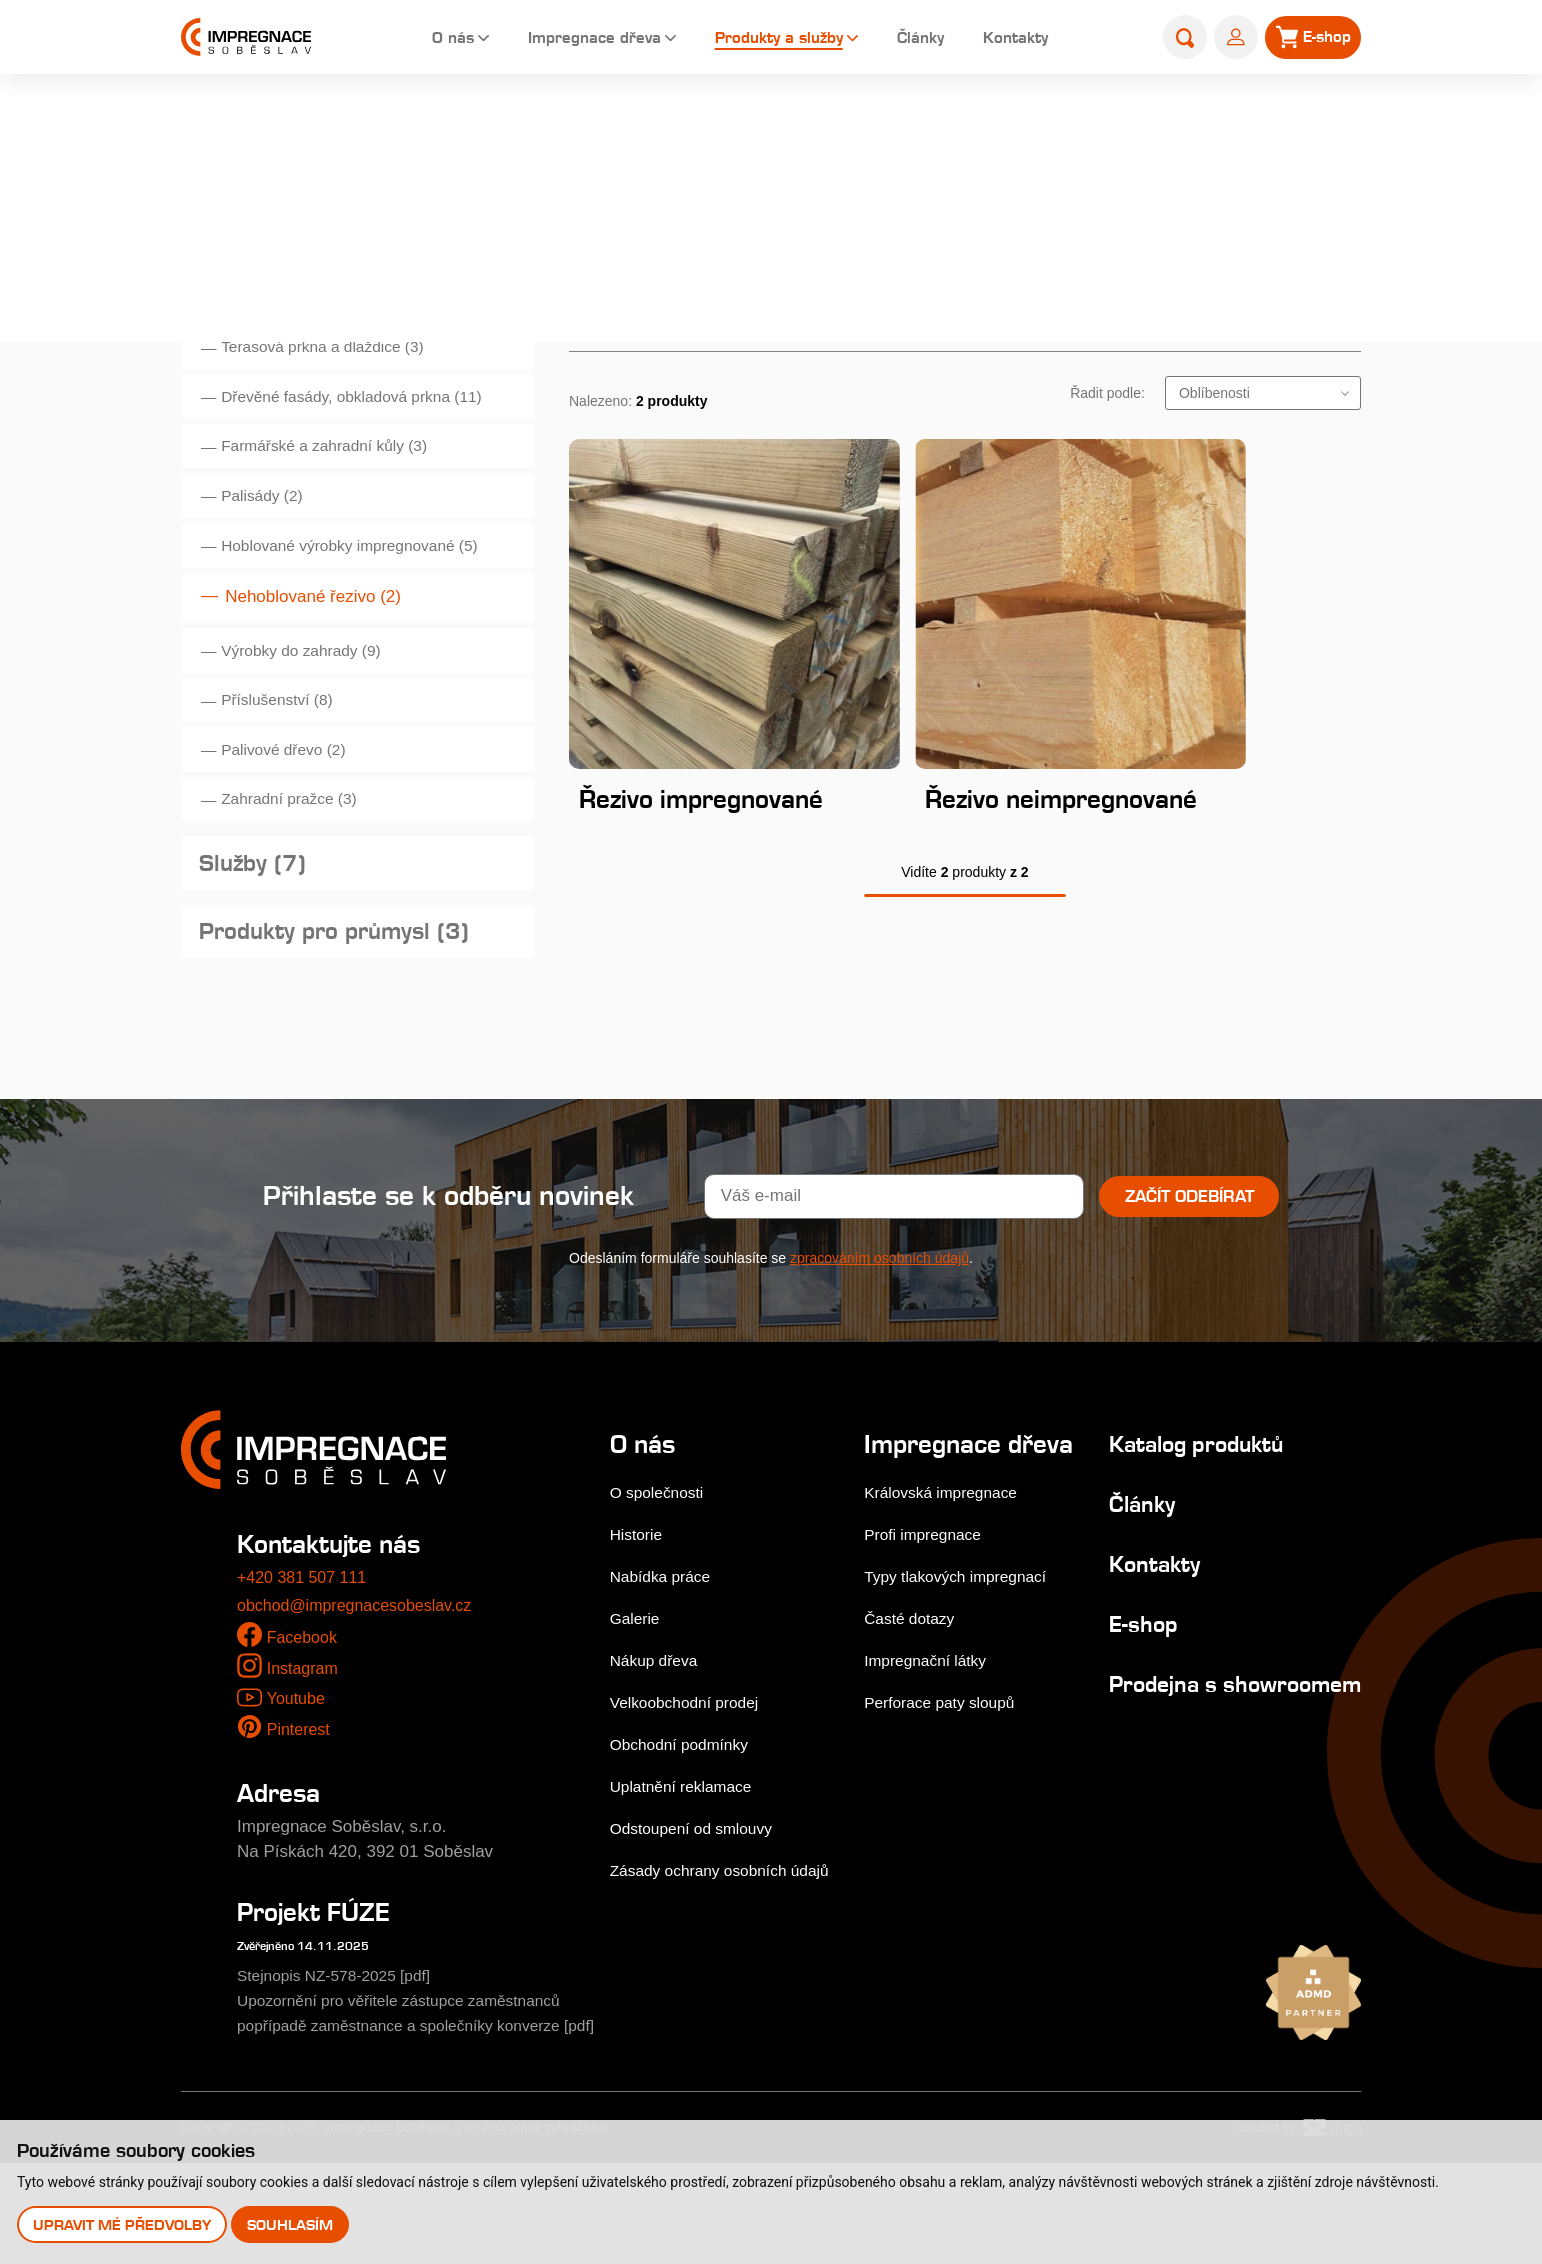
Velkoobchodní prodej (692, 1777)
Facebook (304, 1712)
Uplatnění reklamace (688, 1861)
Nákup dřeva (658, 1735)
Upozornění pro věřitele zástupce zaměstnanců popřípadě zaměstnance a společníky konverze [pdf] (414, 2100)
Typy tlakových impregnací (965, 1680)
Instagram (305, 1743)
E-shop (1127, 1698)
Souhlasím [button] (293, 2223)
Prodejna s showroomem (1165, 1771)
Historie (639, 1609)
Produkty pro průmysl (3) (345, 1002)
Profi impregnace (929, 1638)
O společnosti (661, 1567)
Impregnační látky (932, 1764)
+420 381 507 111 (306, 1653)
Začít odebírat (1189, 1271)
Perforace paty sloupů (947, 1806)
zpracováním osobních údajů (879, 1333)
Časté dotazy (914, 1722)
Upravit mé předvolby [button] (123, 2223)
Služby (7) (257, 927)
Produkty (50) (281, 296)
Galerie (637, 1693)
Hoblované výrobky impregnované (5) (366, 578)
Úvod (933, 126)
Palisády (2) (270, 522)
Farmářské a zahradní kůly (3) (338, 467)
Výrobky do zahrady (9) (313, 689)
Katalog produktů (1188, 1518)
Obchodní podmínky (686, 1819)
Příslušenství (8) (286, 744)
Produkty (1154, 126)
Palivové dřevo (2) (293, 800)
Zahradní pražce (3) (299, 855)
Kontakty (1015, 39)
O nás (410, 39)
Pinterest (300, 1804)
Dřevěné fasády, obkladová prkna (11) (368, 411)
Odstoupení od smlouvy (699, 1903)
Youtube (297, 1773)
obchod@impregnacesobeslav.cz (361, 1680)
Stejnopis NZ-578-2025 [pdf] (343, 2050)
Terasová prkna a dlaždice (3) (336, 356)
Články (913, 39)
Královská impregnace (949, 1596)
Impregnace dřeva (561, 39)
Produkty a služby (761, 39)
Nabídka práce (665, 1651)
